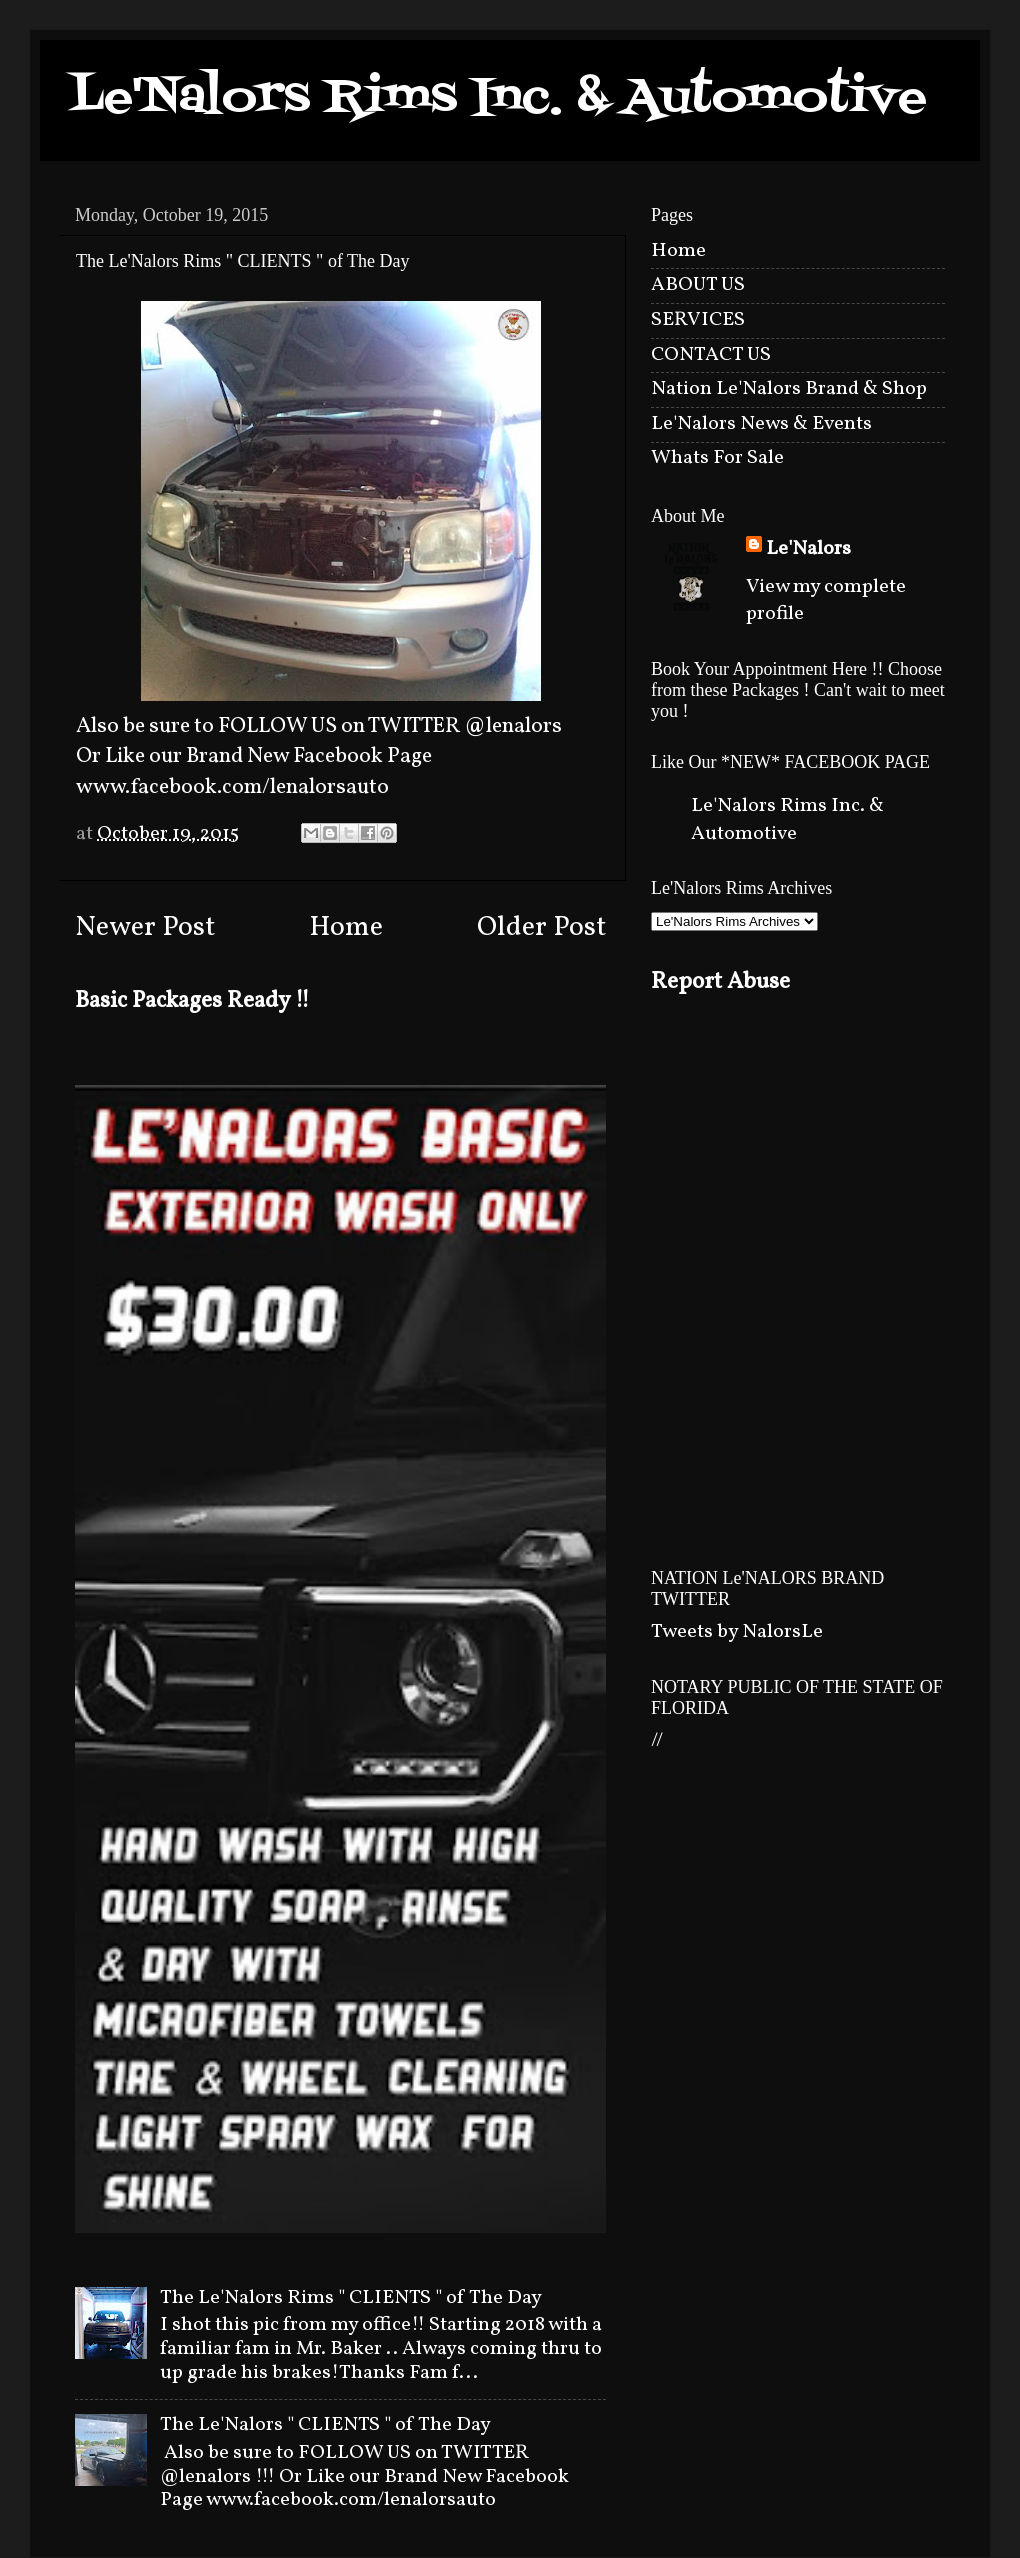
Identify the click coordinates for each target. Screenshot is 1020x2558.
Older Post (541, 928)
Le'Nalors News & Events (761, 424)
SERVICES (698, 320)
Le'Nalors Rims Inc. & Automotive (498, 98)
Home (346, 928)
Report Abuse (720, 982)
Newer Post (145, 928)
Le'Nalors (808, 549)
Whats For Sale (717, 458)
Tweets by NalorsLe (737, 1632)
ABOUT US (698, 285)
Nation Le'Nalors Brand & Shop (789, 389)
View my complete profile (826, 601)
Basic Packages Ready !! (192, 1001)
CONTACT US (711, 355)
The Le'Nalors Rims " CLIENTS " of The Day (351, 2298)
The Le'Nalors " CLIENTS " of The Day (325, 2425)
